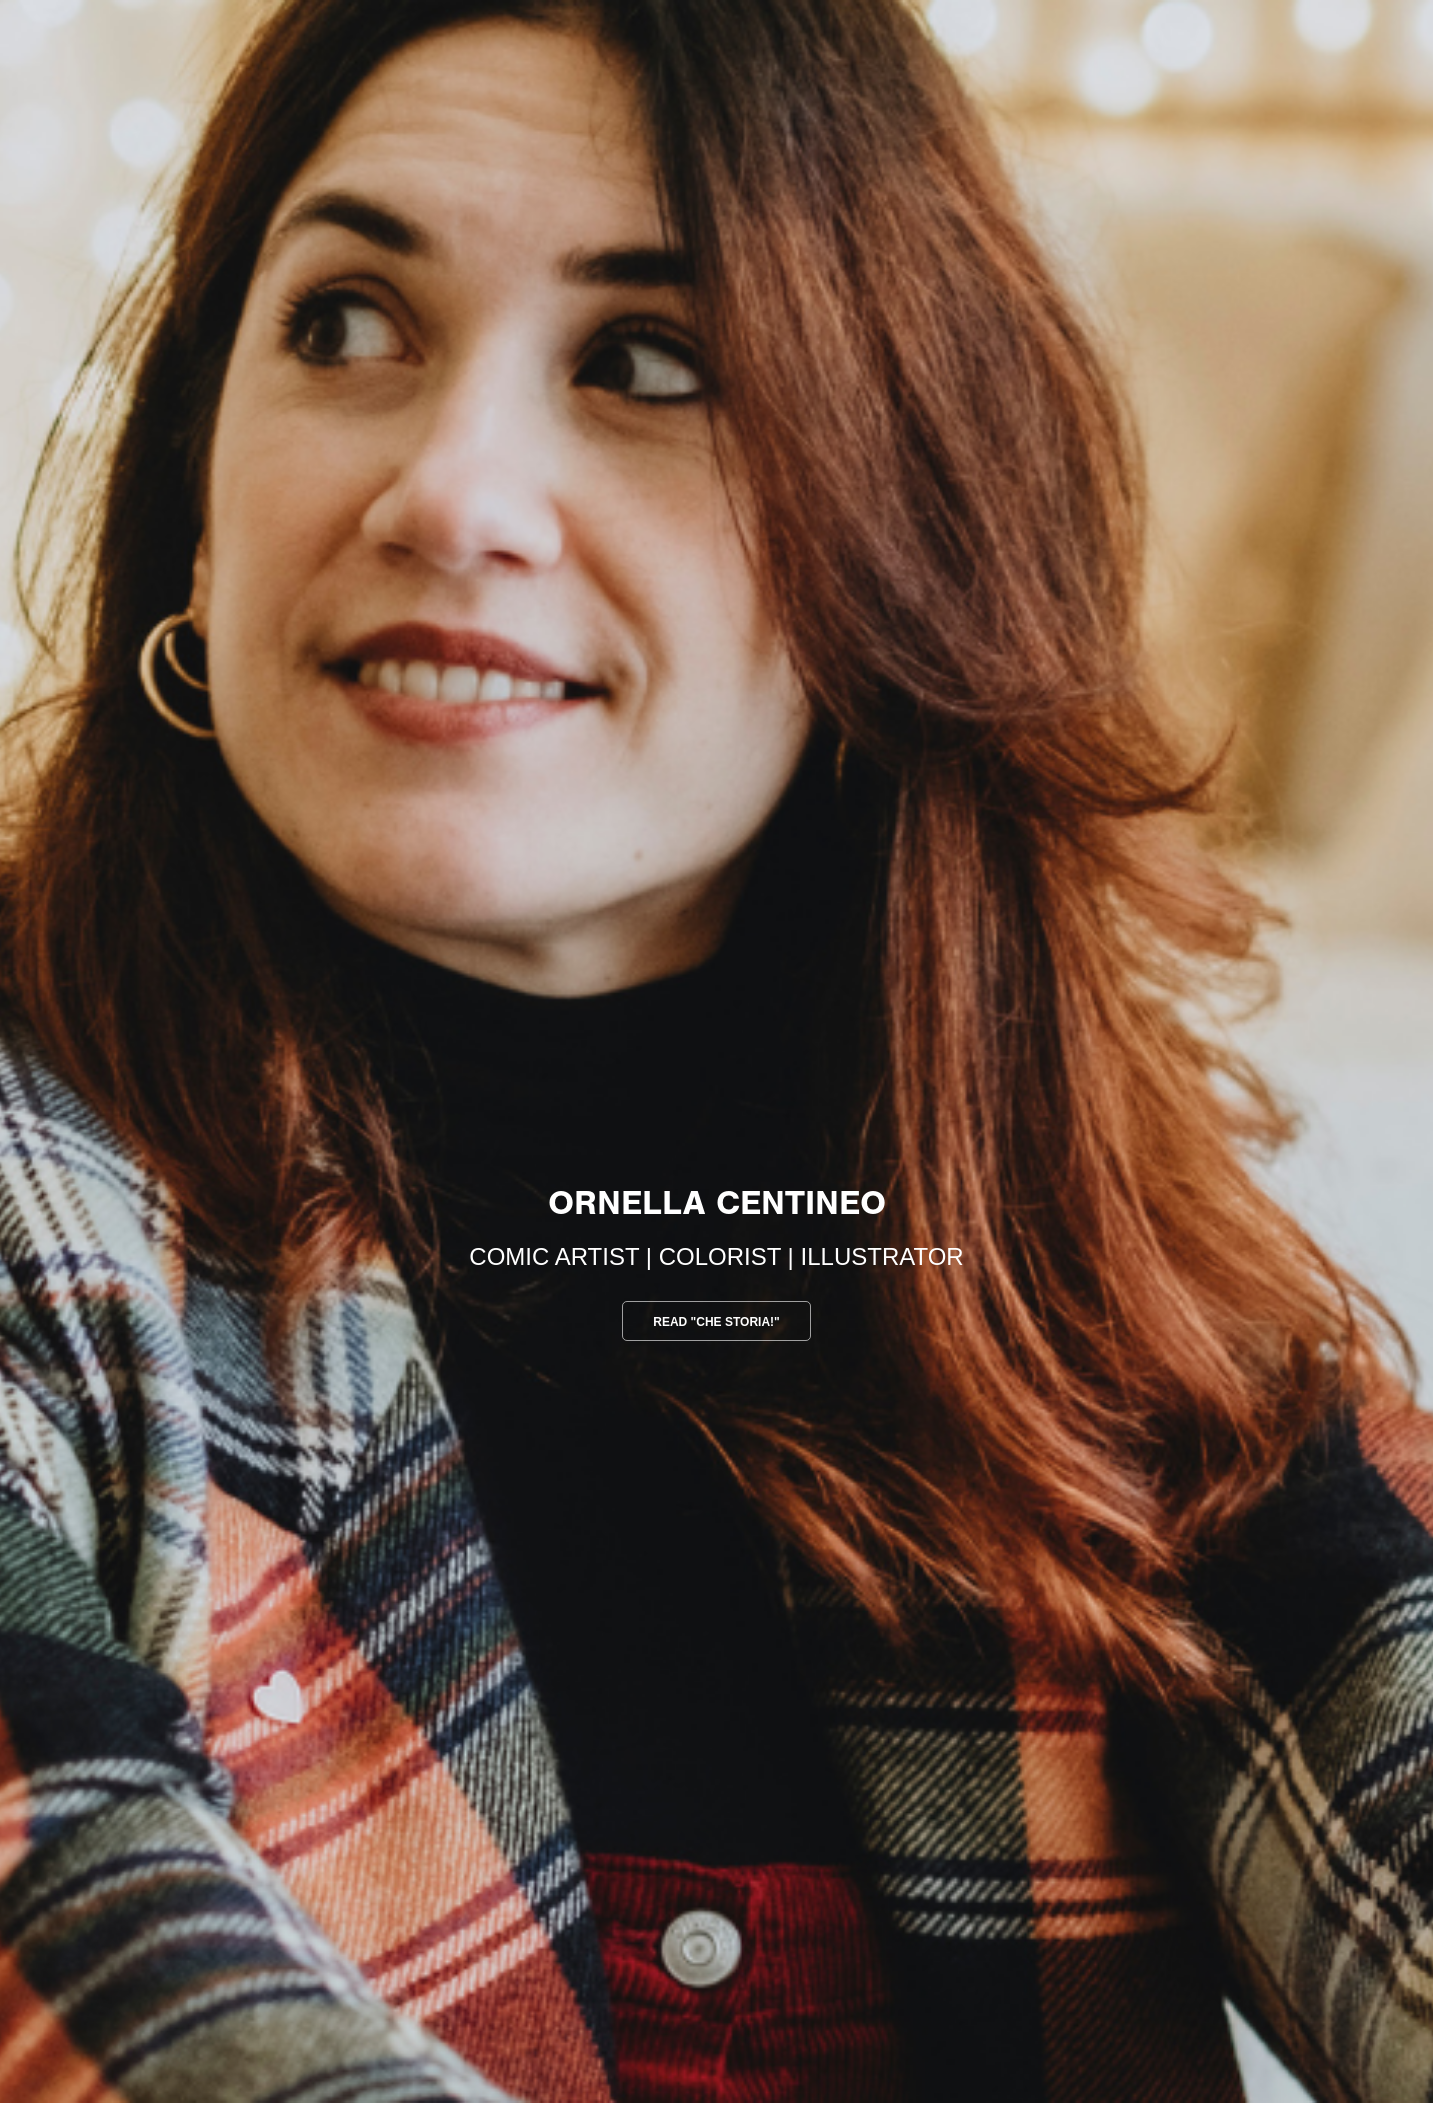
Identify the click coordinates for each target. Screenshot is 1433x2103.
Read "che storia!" (716, 1322)
